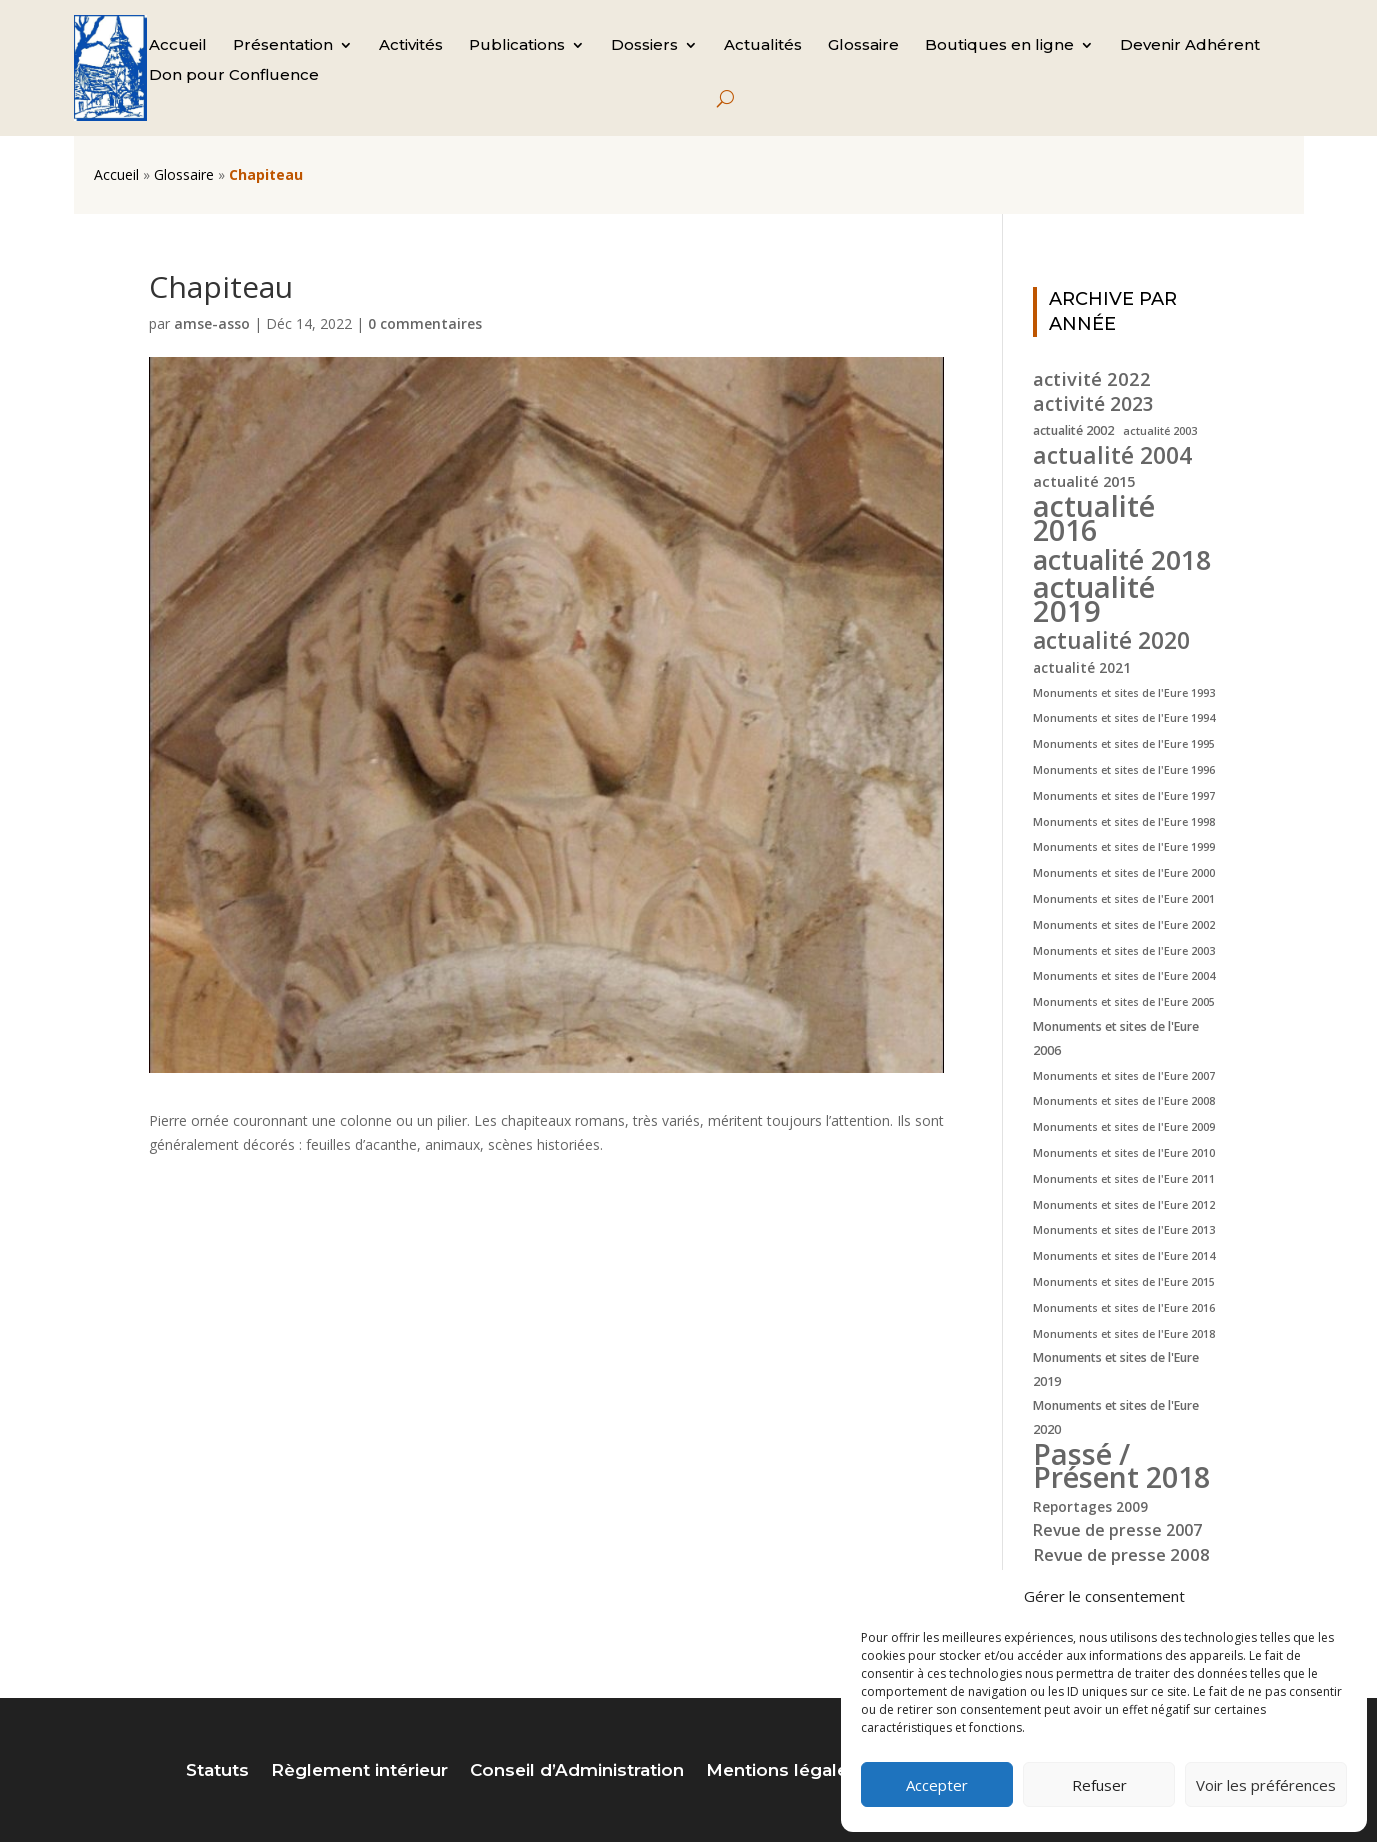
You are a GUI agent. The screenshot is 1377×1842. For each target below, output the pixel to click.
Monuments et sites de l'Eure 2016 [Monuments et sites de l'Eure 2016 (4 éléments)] (1124, 1308)
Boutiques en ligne (999, 46)
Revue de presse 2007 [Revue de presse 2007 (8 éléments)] (1117, 1530)
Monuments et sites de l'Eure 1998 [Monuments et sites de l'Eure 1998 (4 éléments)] (1124, 822)
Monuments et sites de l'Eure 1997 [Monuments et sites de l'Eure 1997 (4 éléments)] (1124, 796)
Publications (517, 46)
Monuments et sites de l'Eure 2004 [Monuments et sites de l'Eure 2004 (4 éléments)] (1124, 976)
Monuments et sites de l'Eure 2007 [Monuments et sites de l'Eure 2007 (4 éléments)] (1124, 1076)
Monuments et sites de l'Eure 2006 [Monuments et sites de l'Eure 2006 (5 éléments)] (1116, 1038)
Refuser (1099, 1785)
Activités (411, 46)
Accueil (178, 46)
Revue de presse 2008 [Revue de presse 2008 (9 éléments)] (1121, 1554)
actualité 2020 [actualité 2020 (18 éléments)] (1111, 641)
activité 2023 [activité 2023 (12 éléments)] (1093, 405)
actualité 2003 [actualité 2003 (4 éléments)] (1160, 431)
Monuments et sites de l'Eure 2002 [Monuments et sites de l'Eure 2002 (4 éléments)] (1124, 925)
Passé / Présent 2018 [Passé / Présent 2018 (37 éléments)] (1121, 1466)
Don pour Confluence (234, 76)
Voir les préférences (1266, 1785)
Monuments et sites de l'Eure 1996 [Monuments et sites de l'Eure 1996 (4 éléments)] (1124, 770)
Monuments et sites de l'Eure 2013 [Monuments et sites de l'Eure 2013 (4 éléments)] (1124, 1230)
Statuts (217, 1771)
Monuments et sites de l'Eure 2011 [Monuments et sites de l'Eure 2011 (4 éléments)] (1124, 1179)
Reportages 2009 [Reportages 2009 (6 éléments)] (1090, 1506)
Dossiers (644, 46)
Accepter (937, 1785)
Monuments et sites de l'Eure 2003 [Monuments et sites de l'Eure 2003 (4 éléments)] (1124, 951)
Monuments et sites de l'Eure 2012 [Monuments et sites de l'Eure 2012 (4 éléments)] (1124, 1205)
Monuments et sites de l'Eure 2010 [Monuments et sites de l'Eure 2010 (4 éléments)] (1124, 1153)
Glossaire (863, 46)
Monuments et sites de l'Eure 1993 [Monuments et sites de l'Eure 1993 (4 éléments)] (1124, 693)
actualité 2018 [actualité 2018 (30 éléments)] (1122, 560)
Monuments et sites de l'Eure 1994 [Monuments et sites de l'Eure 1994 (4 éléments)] (1124, 718)
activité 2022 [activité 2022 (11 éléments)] (1092, 379)
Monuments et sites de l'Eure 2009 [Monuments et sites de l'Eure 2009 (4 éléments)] (1124, 1127)
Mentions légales (782, 1771)
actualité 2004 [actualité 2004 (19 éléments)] (1112, 456)
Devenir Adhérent (1190, 46)
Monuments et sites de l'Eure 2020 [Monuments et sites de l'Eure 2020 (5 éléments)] (1116, 1417)
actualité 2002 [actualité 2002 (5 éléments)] (1073, 430)
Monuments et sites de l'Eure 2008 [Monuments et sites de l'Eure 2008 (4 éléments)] (1124, 1101)
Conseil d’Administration (577, 1771)
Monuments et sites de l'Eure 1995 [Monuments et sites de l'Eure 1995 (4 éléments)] (1124, 744)
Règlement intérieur (359, 1771)
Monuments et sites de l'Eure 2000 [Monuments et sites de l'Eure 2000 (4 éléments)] (1124, 873)
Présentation (283, 46)
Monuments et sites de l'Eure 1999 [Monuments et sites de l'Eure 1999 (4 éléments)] (1124, 847)
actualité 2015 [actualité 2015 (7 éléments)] (1084, 481)
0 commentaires (425, 323)
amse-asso (212, 323)
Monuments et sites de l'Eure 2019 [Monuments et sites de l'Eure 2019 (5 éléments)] (1116, 1369)
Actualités (763, 46)
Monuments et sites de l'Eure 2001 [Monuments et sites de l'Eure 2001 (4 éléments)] (1124, 899)
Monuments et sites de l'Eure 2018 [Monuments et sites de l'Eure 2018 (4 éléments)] (1124, 1334)
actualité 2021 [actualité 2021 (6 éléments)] (1082, 667)
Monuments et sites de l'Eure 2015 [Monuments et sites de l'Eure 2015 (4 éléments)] (1124, 1282)
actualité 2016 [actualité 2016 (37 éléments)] (1094, 518)
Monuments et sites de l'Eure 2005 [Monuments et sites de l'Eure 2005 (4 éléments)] (1124, 1002)
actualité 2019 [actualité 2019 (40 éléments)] (1094, 600)
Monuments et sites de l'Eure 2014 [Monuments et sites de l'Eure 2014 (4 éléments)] (1124, 1256)
